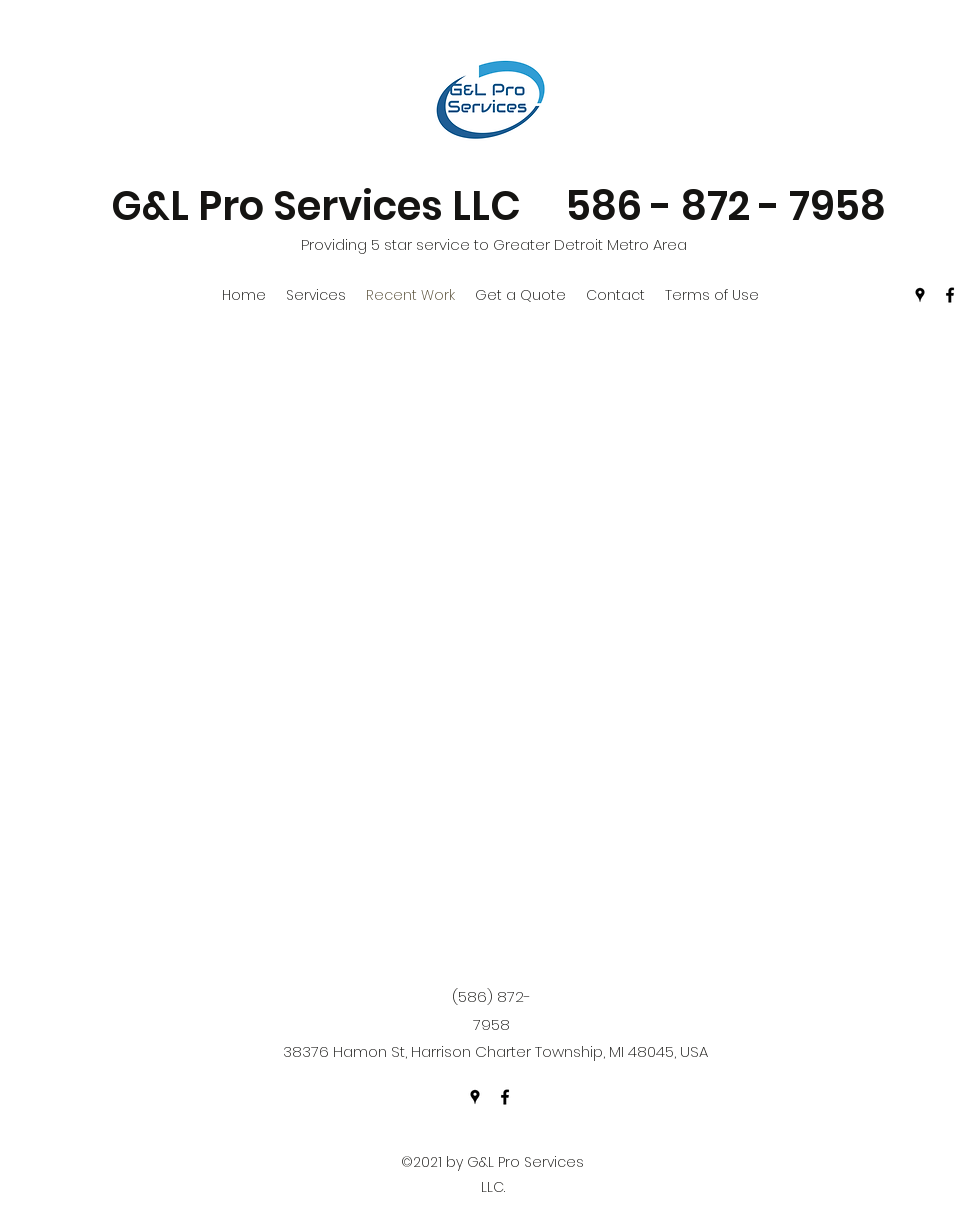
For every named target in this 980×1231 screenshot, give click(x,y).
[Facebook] (950, 295)
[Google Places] (920, 295)
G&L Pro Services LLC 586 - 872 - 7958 (498, 206)
